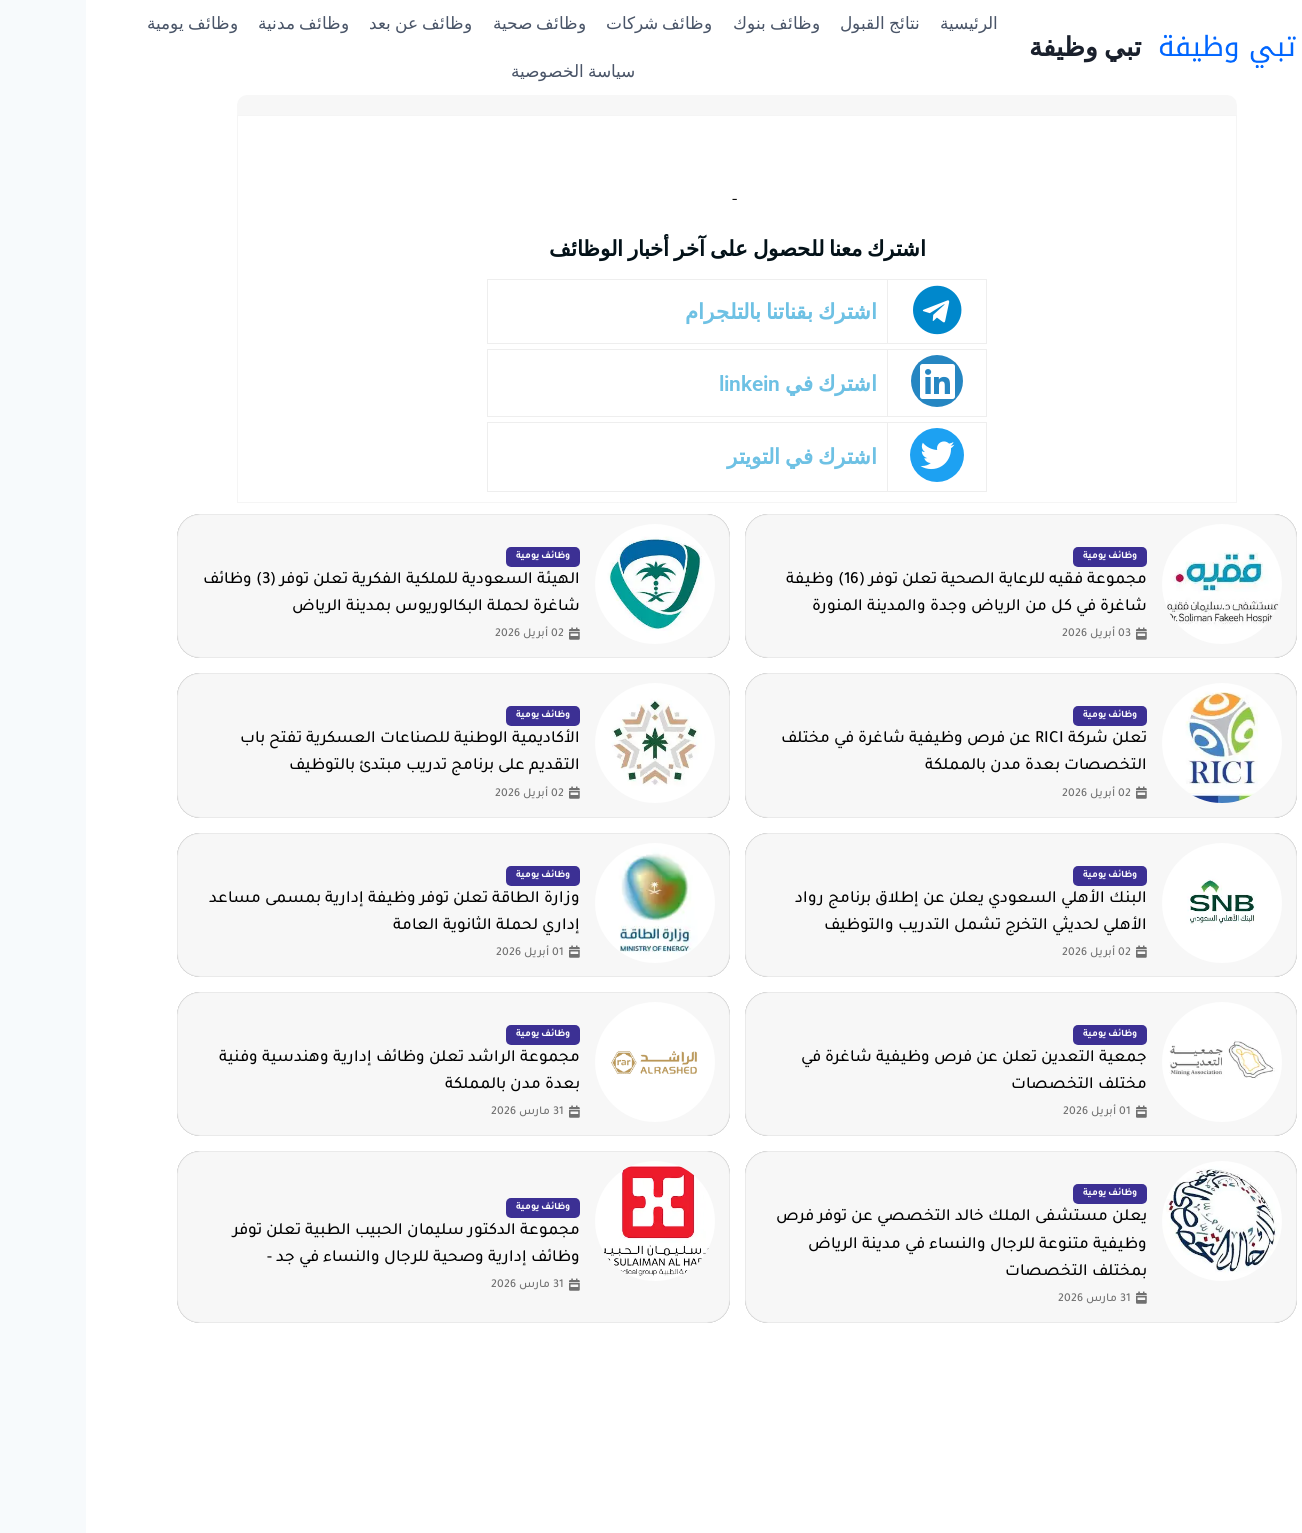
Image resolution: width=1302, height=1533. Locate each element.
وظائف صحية (453, 23)
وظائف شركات (573, 23)
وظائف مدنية (217, 23)
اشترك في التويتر (723, 456)
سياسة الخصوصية (487, 71)
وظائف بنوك (690, 23)
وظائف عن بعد (334, 23)
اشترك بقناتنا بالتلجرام (703, 311)
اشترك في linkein (718, 383)
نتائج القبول (794, 23)
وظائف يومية (106, 23)
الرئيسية (883, 23)
